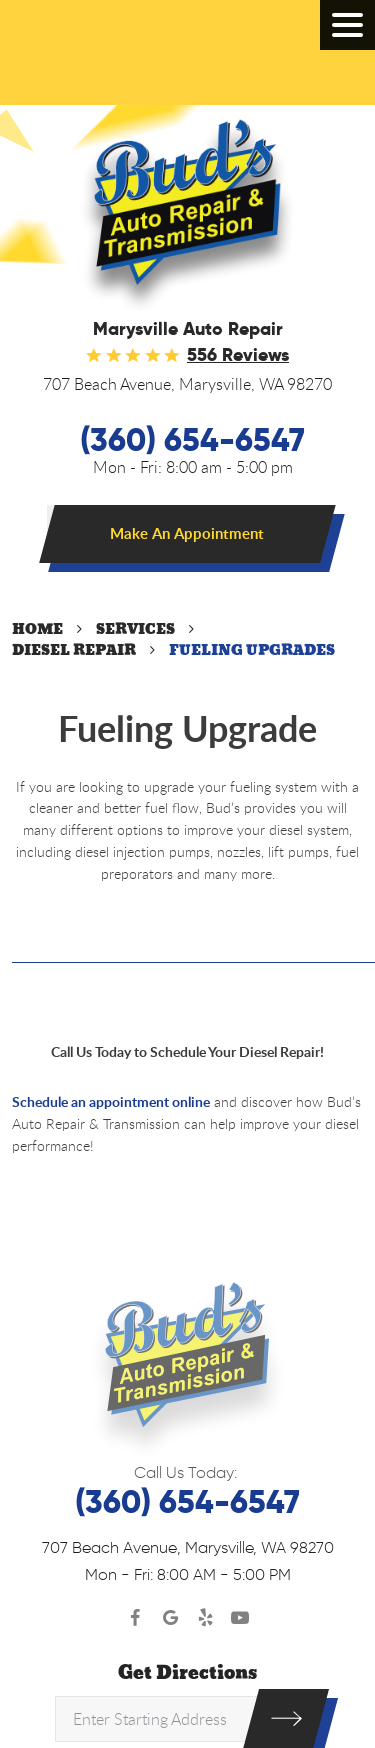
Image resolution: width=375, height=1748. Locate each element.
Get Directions (187, 1673)
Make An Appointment (187, 533)
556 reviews (238, 355)
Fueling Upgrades (252, 650)
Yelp (205, 1618)
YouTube (240, 1618)
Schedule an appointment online (111, 1101)
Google (170, 1618)
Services (135, 629)
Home (37, 629)
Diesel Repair (74, 650)
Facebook (135, 1618)
